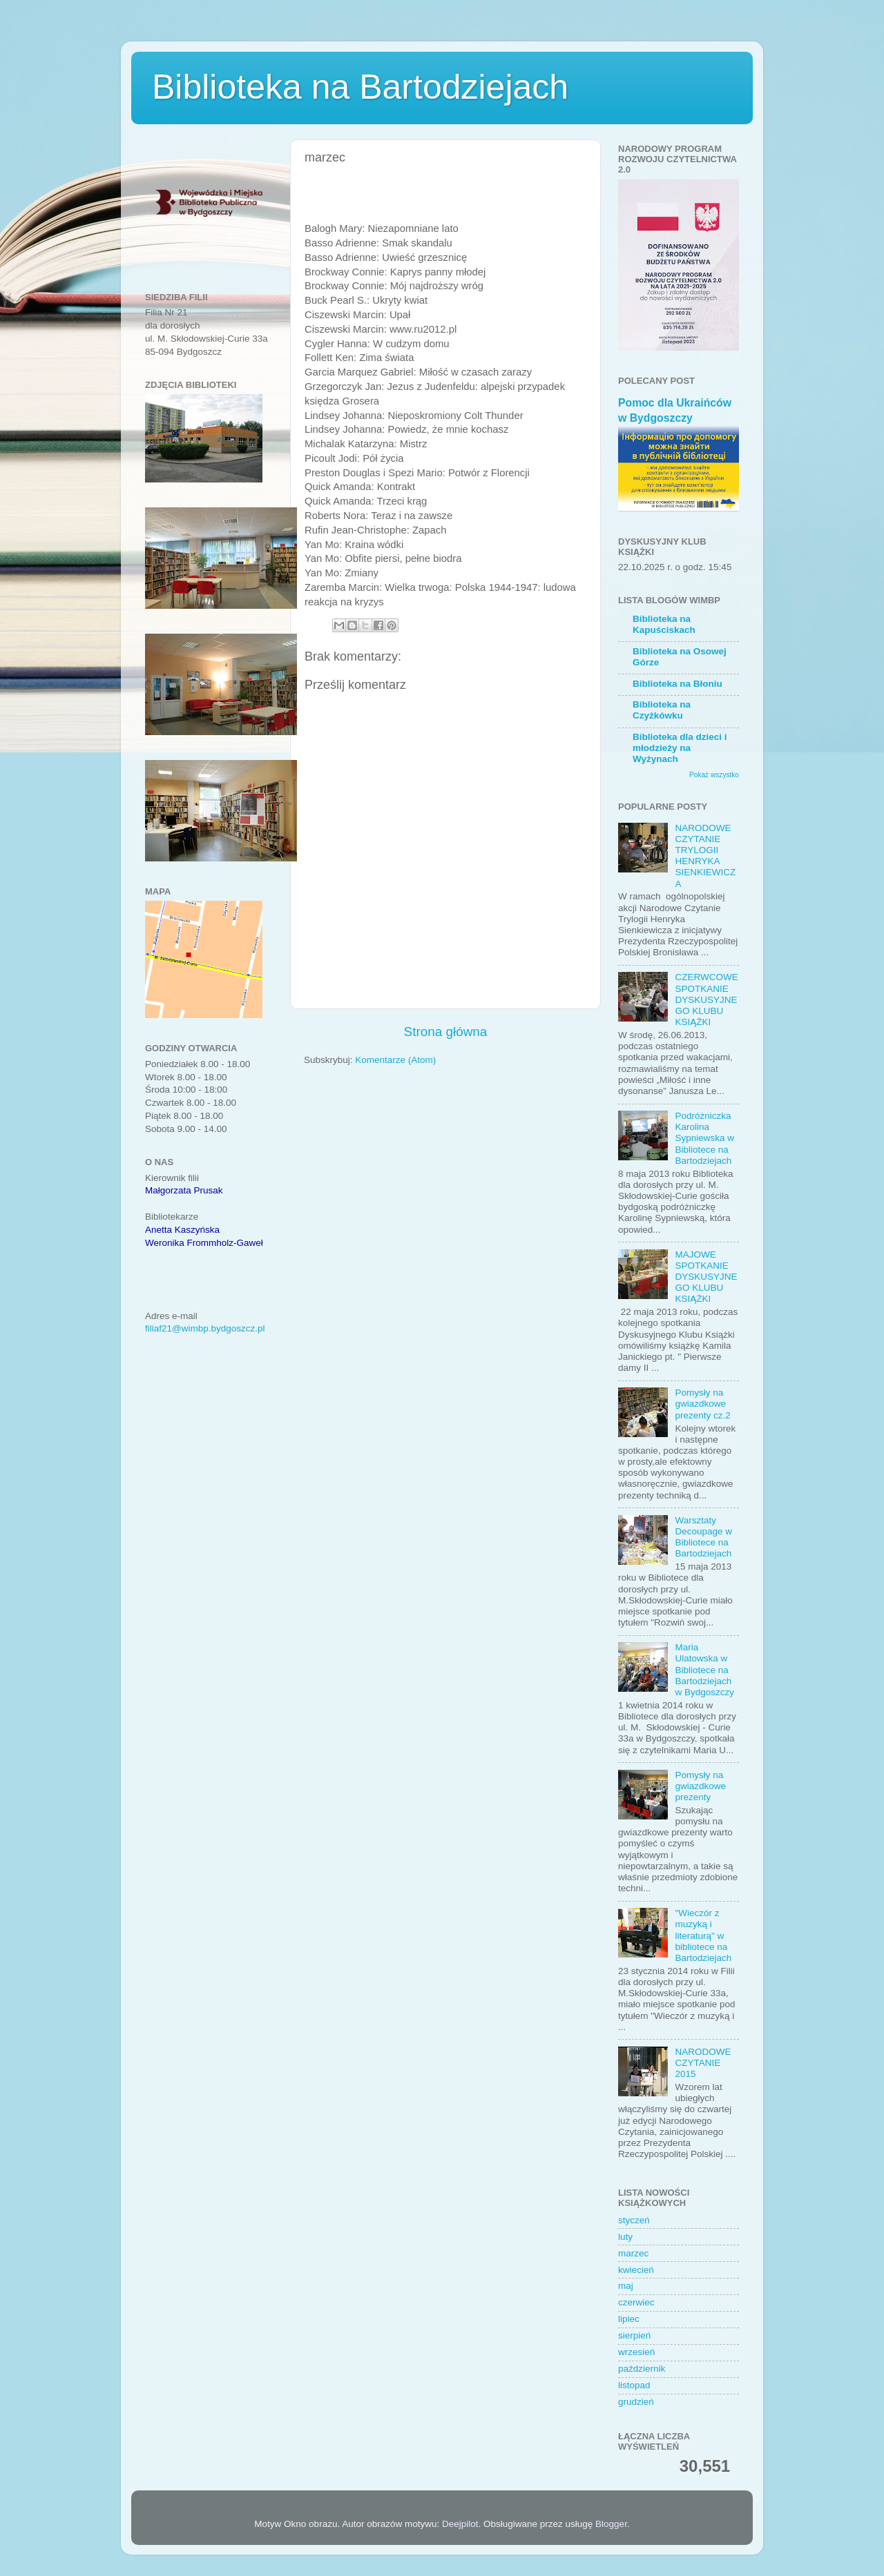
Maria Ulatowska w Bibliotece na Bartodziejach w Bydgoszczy (704, 1669)
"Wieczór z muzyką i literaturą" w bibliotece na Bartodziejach (703, 1935)
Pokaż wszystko (714, 775)
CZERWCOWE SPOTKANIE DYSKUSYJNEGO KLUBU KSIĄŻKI (706, 999)
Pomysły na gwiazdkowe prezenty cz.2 (702, 1403)
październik (641, 2368)
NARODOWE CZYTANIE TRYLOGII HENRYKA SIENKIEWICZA (705, 856)
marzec (633, 2253)
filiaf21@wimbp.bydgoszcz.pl (205, 1328)
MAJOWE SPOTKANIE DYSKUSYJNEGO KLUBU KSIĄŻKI (706, 1277)
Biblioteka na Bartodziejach (360, 87)
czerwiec (636, 2302)
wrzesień (636, 2352)
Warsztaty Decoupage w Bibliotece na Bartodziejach (703, 1537)
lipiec (629, 2319)
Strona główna (446, 1031)
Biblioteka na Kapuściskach (664, 624)
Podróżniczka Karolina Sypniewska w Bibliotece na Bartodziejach (704, 1138)
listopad (634, 2385)
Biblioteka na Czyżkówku (662, 710)
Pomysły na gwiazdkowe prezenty (700, 1786)
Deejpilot (460, 2524)
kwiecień (636, 2270)
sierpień (634, 2335)
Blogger (611, 2524)
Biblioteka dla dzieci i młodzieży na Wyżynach (680, 748)
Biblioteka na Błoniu (677, 684)
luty (625, 2237)
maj (625, 2286)
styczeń (634, 2220)
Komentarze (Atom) (395, 1060)
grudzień (636, 2402)
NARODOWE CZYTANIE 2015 (703, 2063)
